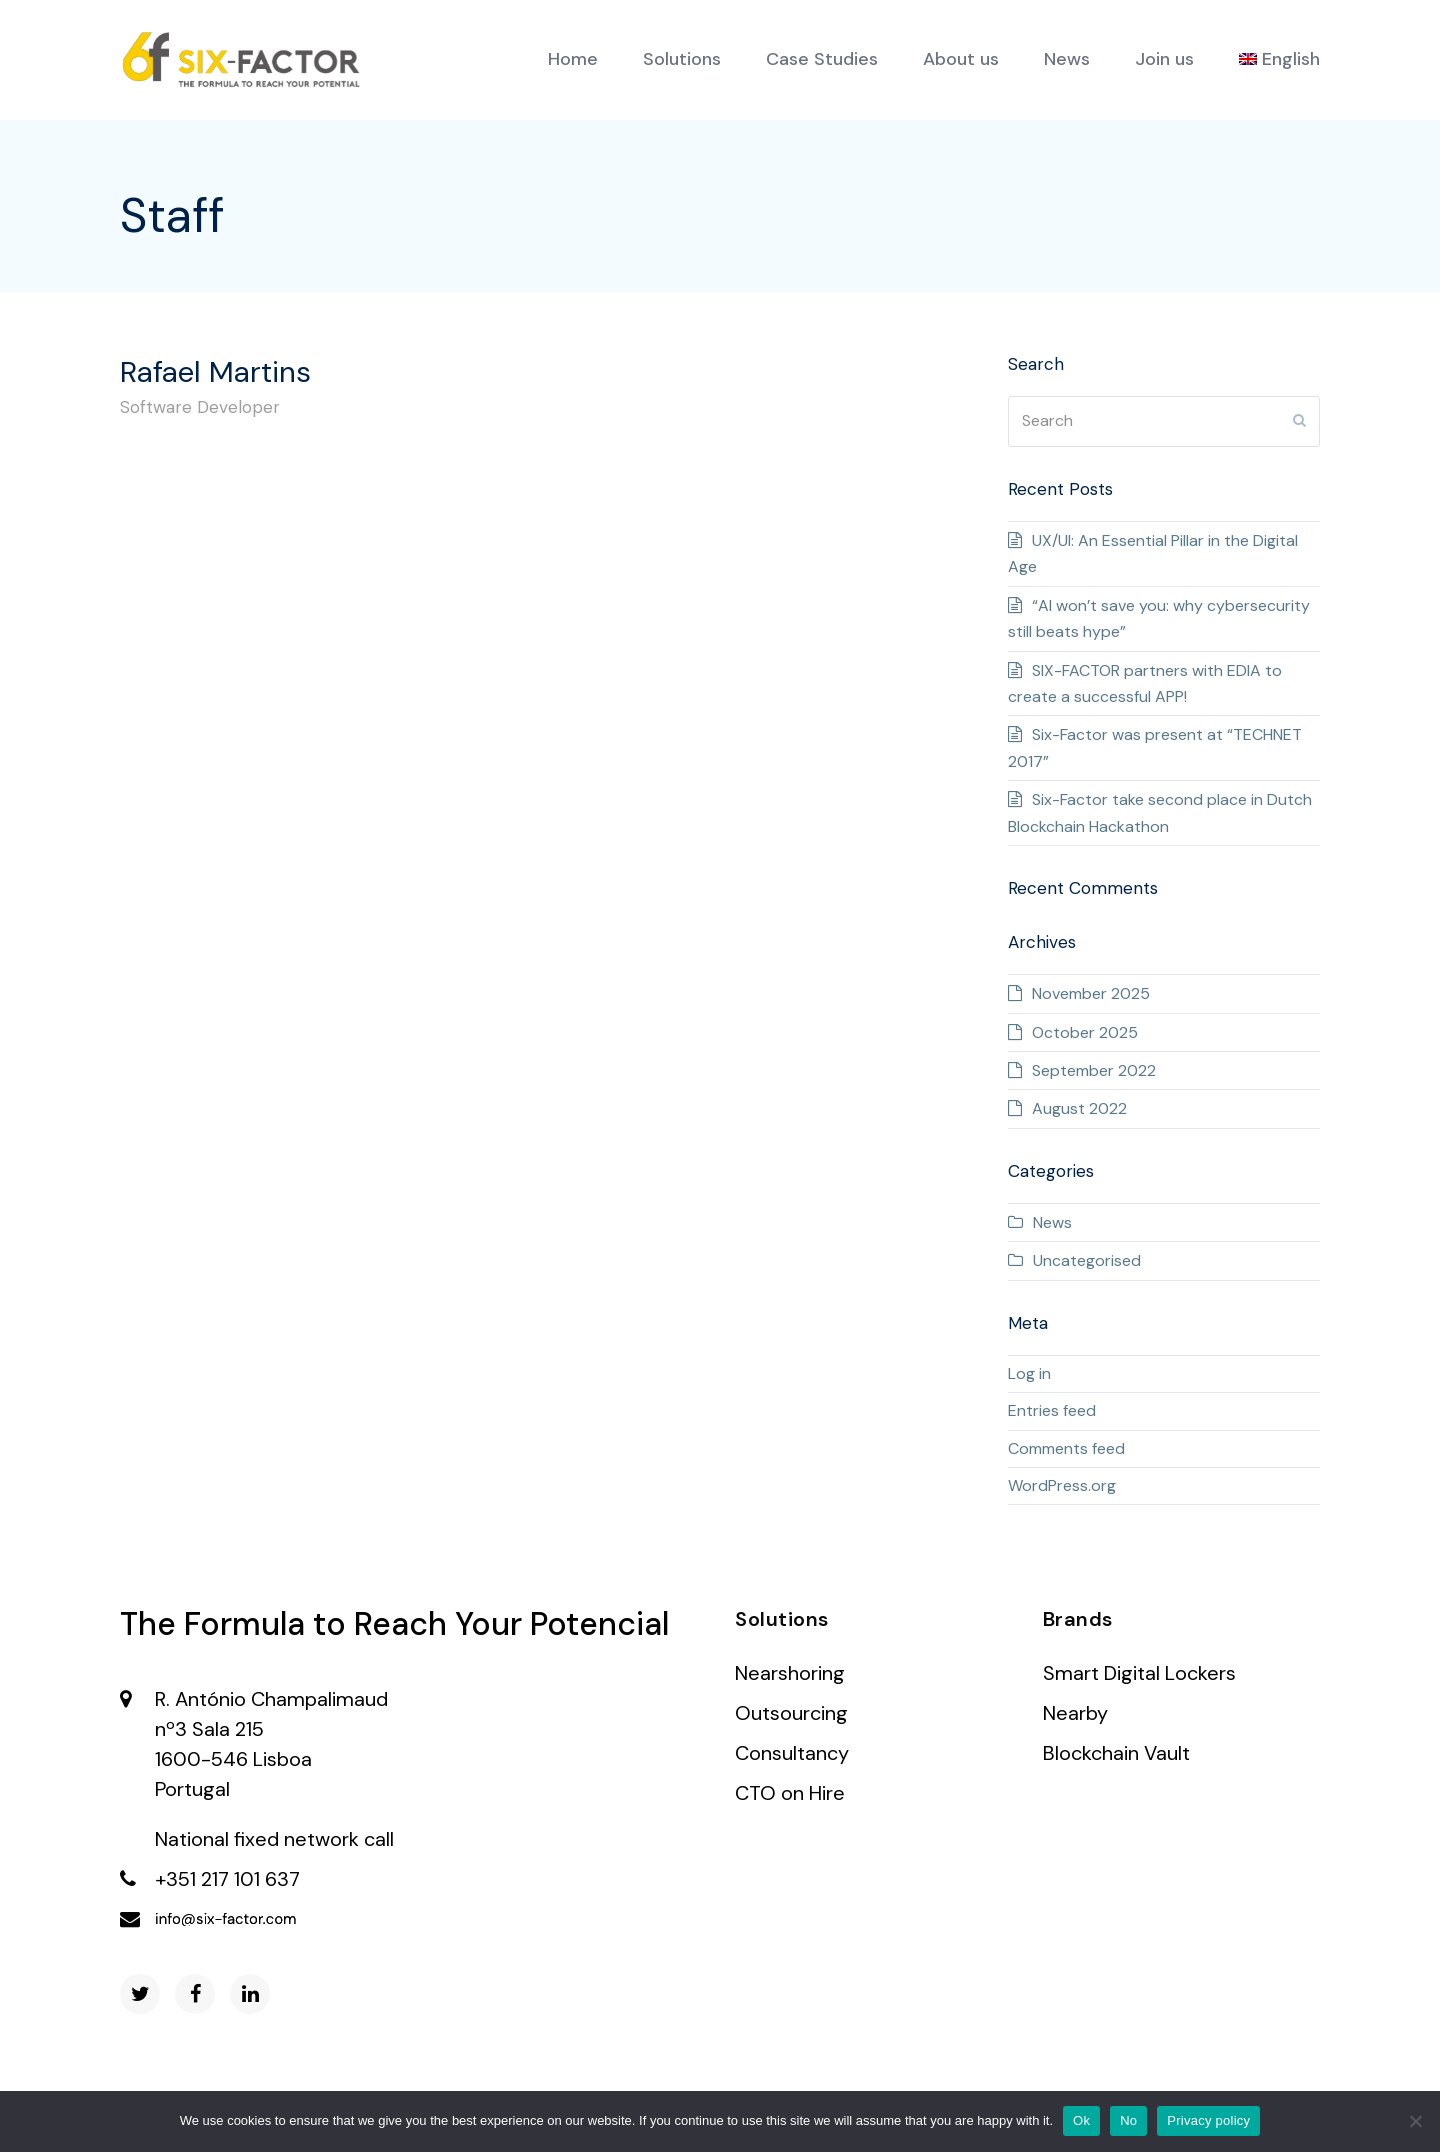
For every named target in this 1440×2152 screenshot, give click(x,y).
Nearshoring (790, 1673)
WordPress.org (1062, 1485)
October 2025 (1085, 1032)
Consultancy (792, 1753)
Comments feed (1066, 1448)
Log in (1029, 1373)
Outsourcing (791, 1713)
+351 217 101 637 (227, 1879)
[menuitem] (1279, 60)
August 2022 (1079, 1108)
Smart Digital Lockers (1139, 1673)
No (1128, 2120)
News (1052, 1222)
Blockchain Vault (1116, 1753)
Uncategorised (1087, 1260)
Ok (1081, 2120)
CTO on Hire (790, 1793)
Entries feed (1052, 1410)
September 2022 (1094, 1070)
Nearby (1075, 1713)
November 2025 (1091, 993)
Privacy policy (1208, 2120)
